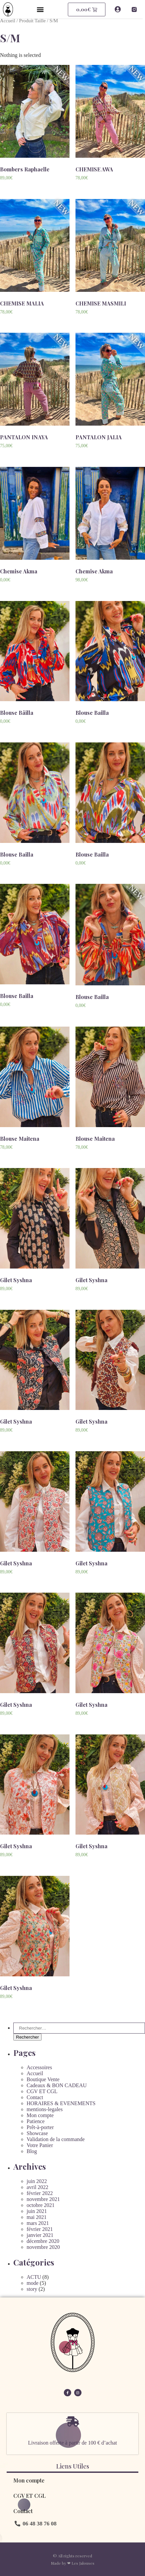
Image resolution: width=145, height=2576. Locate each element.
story (32, 2289)
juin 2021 (37, 2211)
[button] (41, 9)
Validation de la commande (56, 2139)
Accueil (7, 20)
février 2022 (40, 2193)
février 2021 (40, 2229)
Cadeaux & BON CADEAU (57, 2085)
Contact (35, 2097)
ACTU (34, 2277)
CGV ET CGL (42, 2091)
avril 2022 (37, 2187)
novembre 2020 (43, 2247)
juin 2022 (37, 2181)
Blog (32, 2151)
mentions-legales (45, 2109)
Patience (36, 2121)
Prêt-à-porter (40, 2127)
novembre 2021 (43, 2199)
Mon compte (40, 2115)
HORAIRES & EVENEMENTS (61, 2103)
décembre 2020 (43, 2241)
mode (33, 2283)
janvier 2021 (40, 2235)
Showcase (37, 2133)
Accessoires (39, 2067)
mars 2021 (38, 2223)
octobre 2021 (41, 2205)
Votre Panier (40, 2145)
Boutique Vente (43, 2079)
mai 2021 (37, 2217)
